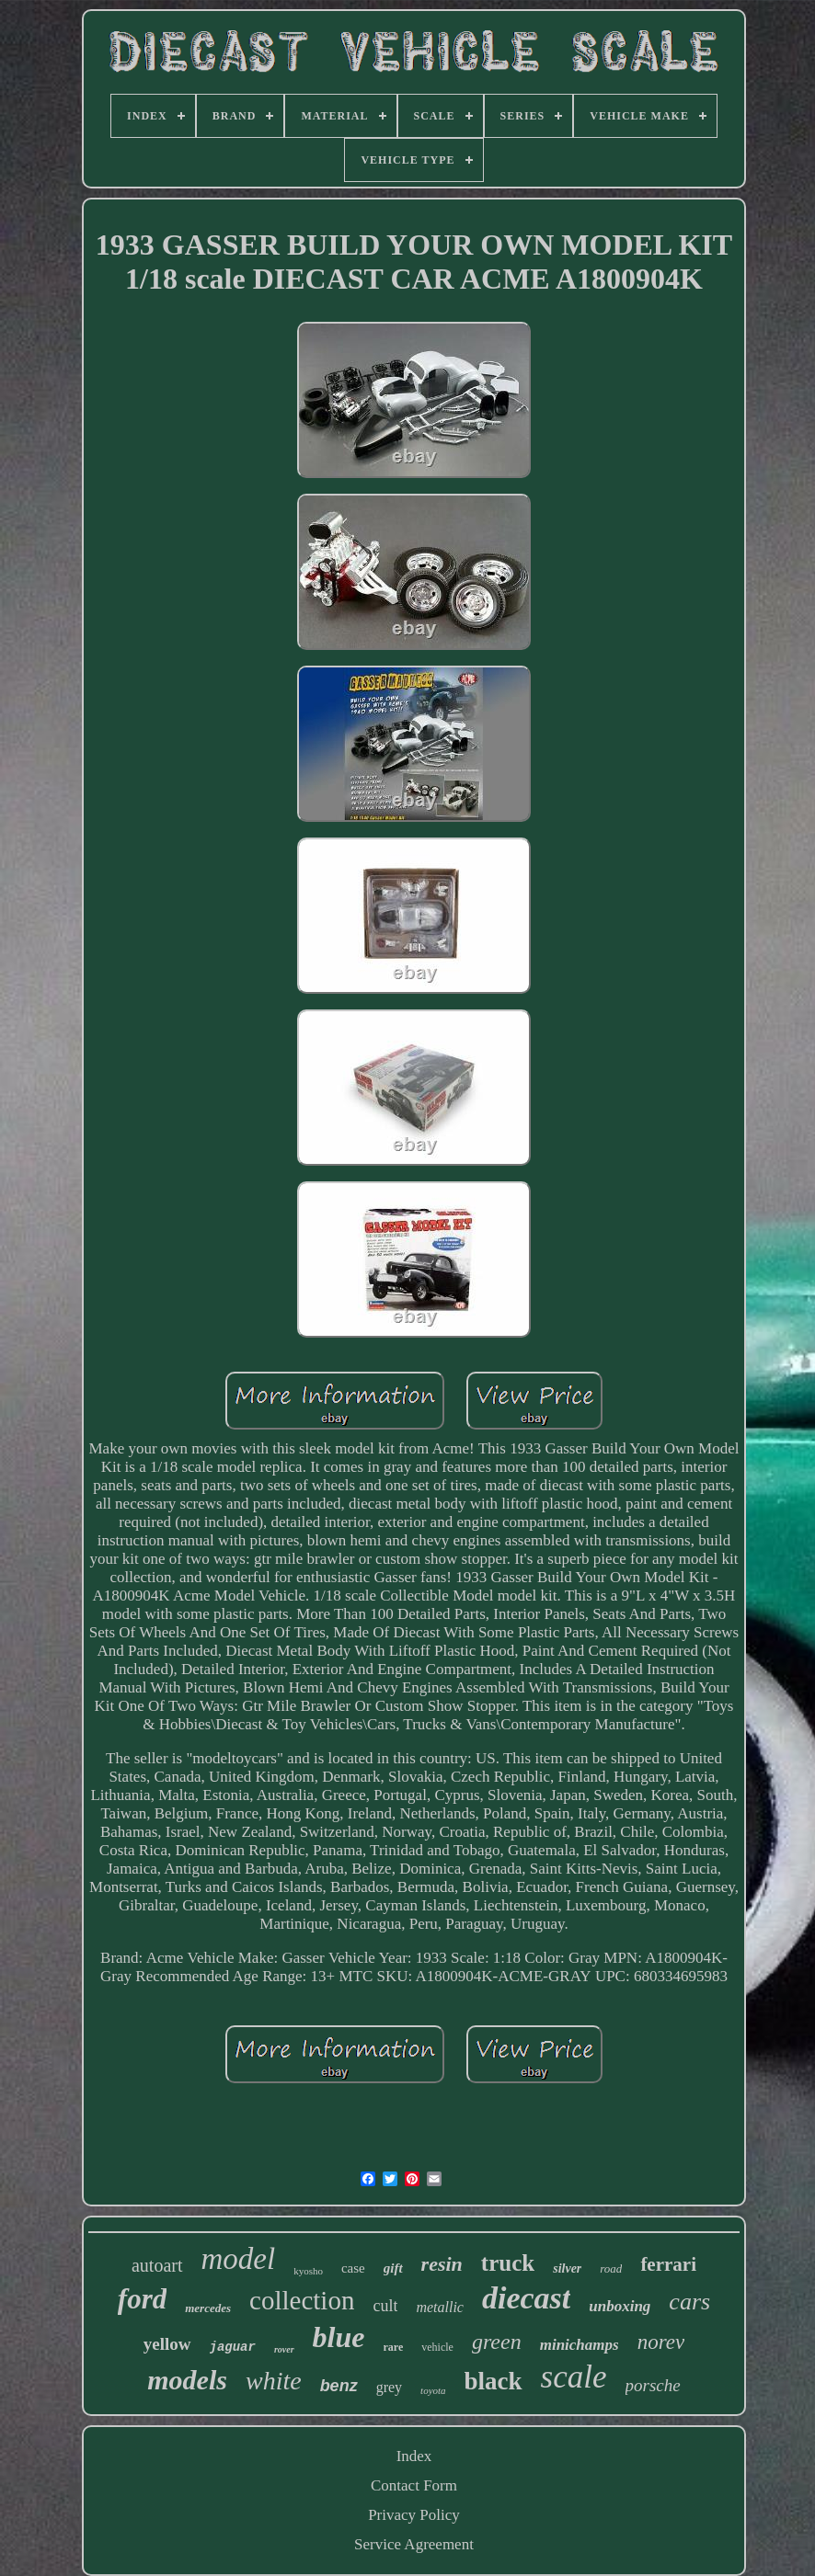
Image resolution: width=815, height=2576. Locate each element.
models (187, 2380)
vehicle (437, 2347)
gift (393, 2268)
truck (507, 2263)
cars (689, 2301)
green (497, 2342)
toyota (433, 2390)
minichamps (579, 2345)
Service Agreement (414, 2544)
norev (661, 2342)
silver (567, 2268)
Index (414, 2456)
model (238, 2258)
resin (442, 2263)
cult (385, 2306)
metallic (440, 2307)
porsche (653, 2385)
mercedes (208, 2308)
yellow (167, 2344)
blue (339, 2337)
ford (142, 2299)
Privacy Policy (414, 2515)
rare (394, 2347)
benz (339, 2386)
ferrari (668, 2264)
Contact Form (414, 2485)
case (353, 2268)
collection (301, 2300)
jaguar (233, 2347)
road (611, 2268)
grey (389, 2387)
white (274, 2380)
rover (284, 2349)
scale (574, 2377)
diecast (526, 2298)
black (493, 2381)
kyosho (308, 2270)
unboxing (619, 2306)
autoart (157, 2265)
